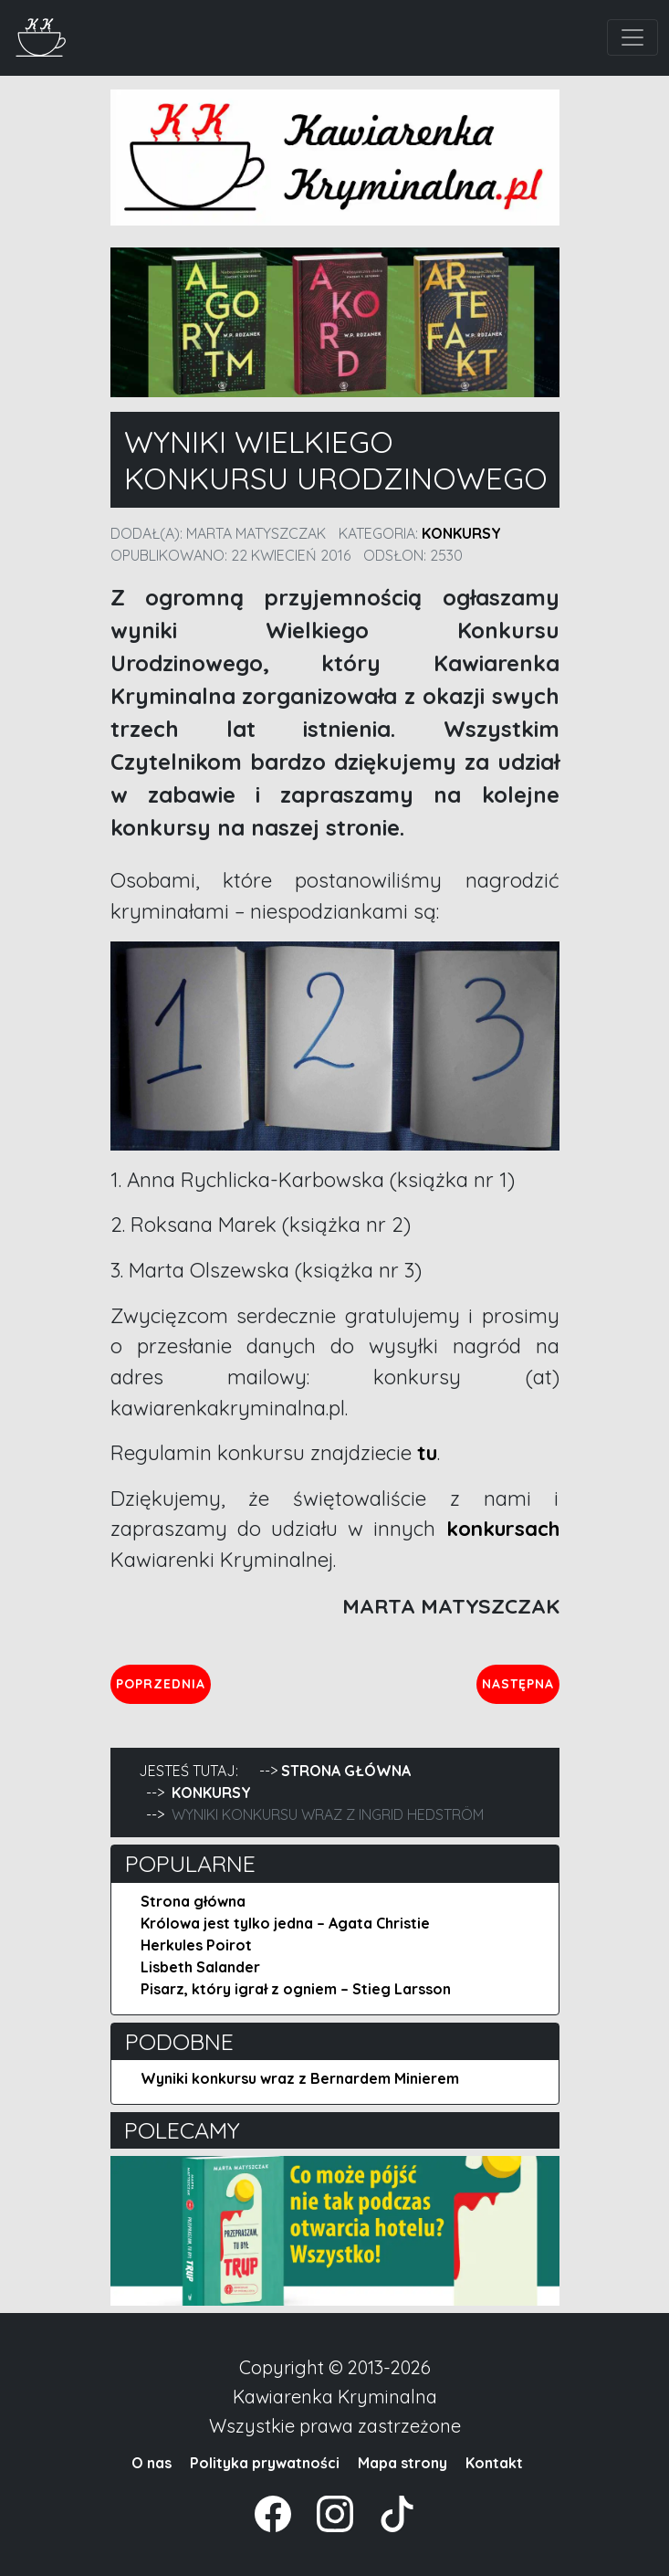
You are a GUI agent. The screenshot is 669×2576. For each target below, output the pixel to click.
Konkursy (461, 533)
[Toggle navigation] (632, 37)
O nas (151, 2463)
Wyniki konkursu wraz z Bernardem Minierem (300, 2078)
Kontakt (494, 2463)
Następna (520, 1683)
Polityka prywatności (265, 2463)
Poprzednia (163, 1683)
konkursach (502, 1528)
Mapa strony (402, 2463)
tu (427, 1453)
